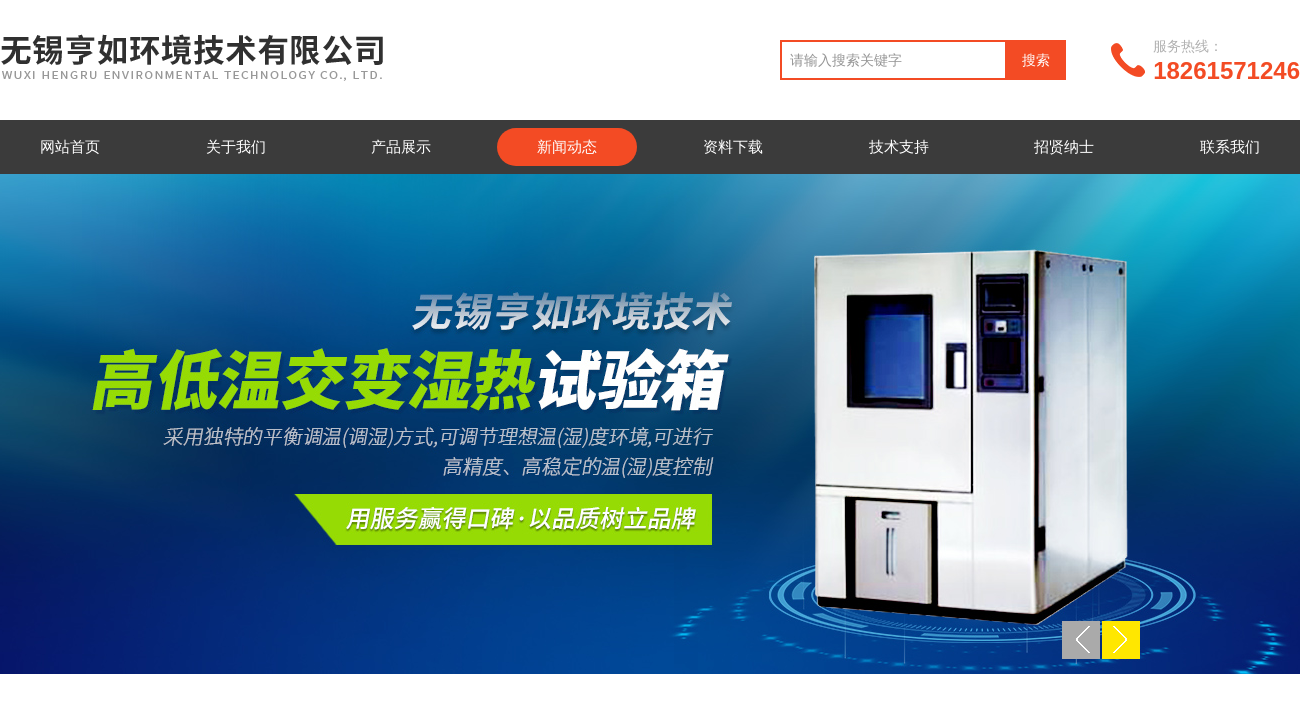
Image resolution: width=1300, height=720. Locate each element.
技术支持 (899, 146)
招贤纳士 (1064, 146)
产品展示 (401, 146)
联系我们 (1230, 146)
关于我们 (236, 146)
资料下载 (733, 146)
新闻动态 (567, 146)
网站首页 (70, 146)
